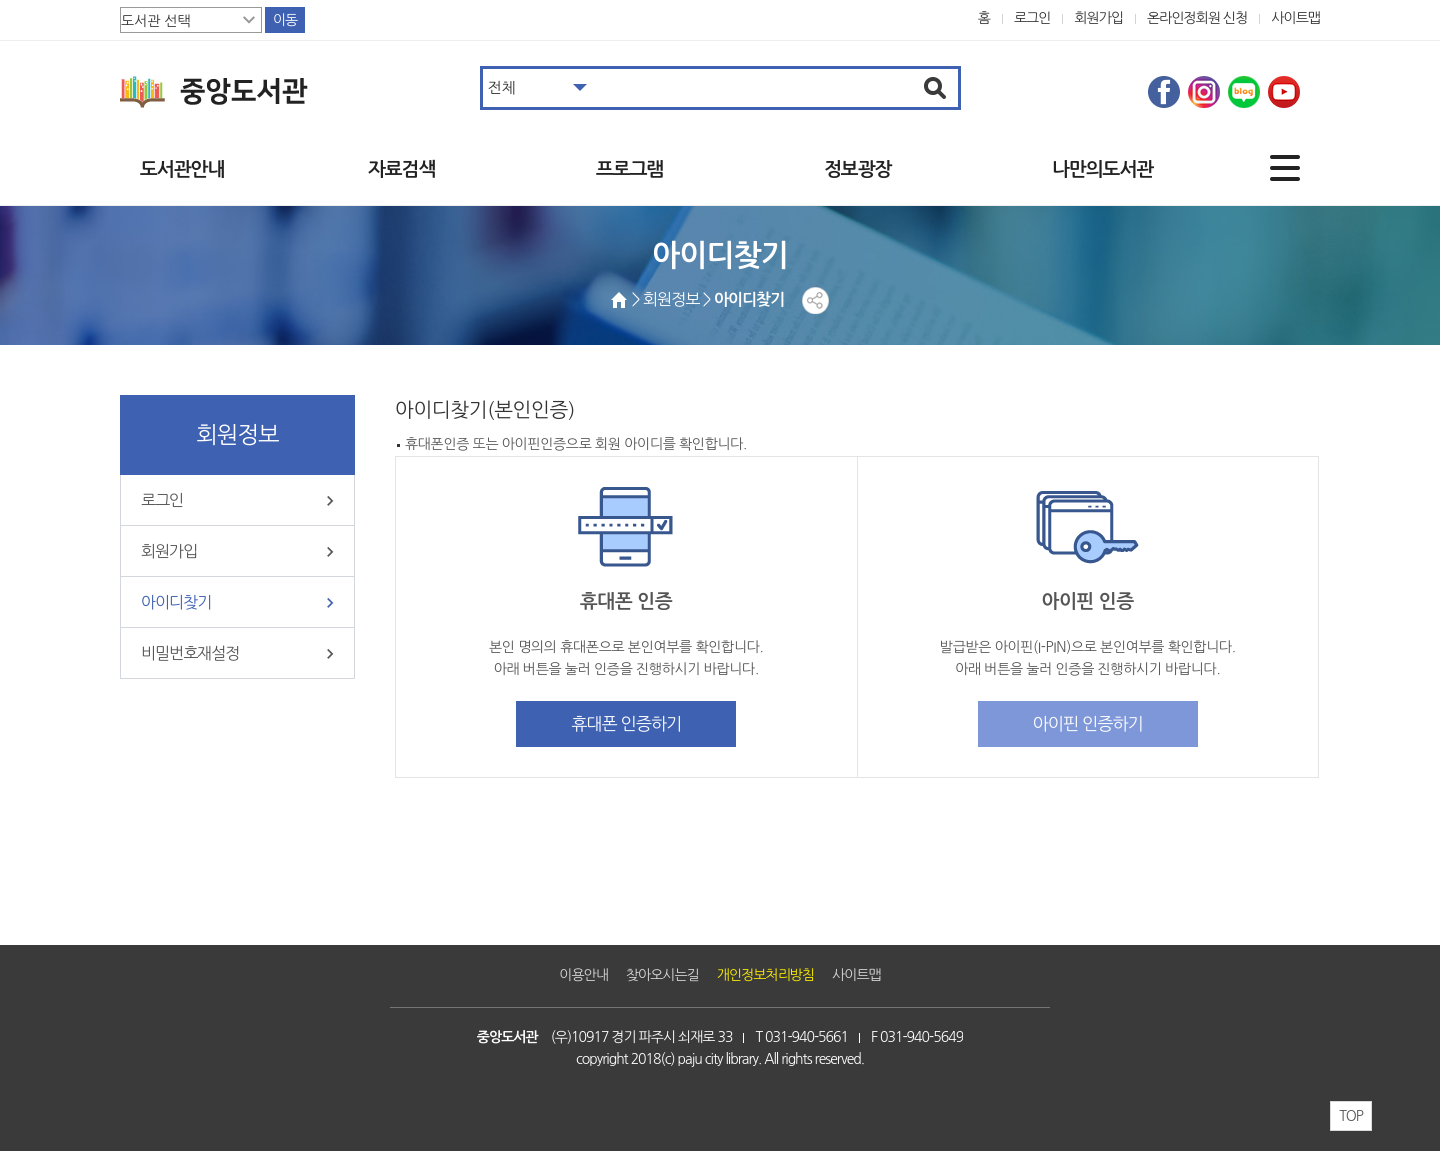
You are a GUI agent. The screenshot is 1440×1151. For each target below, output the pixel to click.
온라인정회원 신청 (1197, 18)
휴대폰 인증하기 (626, 723)
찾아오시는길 (662, 975)
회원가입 (1098, 18)
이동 (285, 20)
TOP (1351, 1116)
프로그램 (629, 169)
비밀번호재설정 (190, 653)
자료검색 (401, 169)
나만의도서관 (1102, 169)
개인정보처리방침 (765, 975)
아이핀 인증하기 (1088, 723)
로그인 (1032, 18)
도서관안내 (182, 169)
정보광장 (857, 169)
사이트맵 (1295, 18)
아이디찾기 (176, 602)
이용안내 (583, 975)
